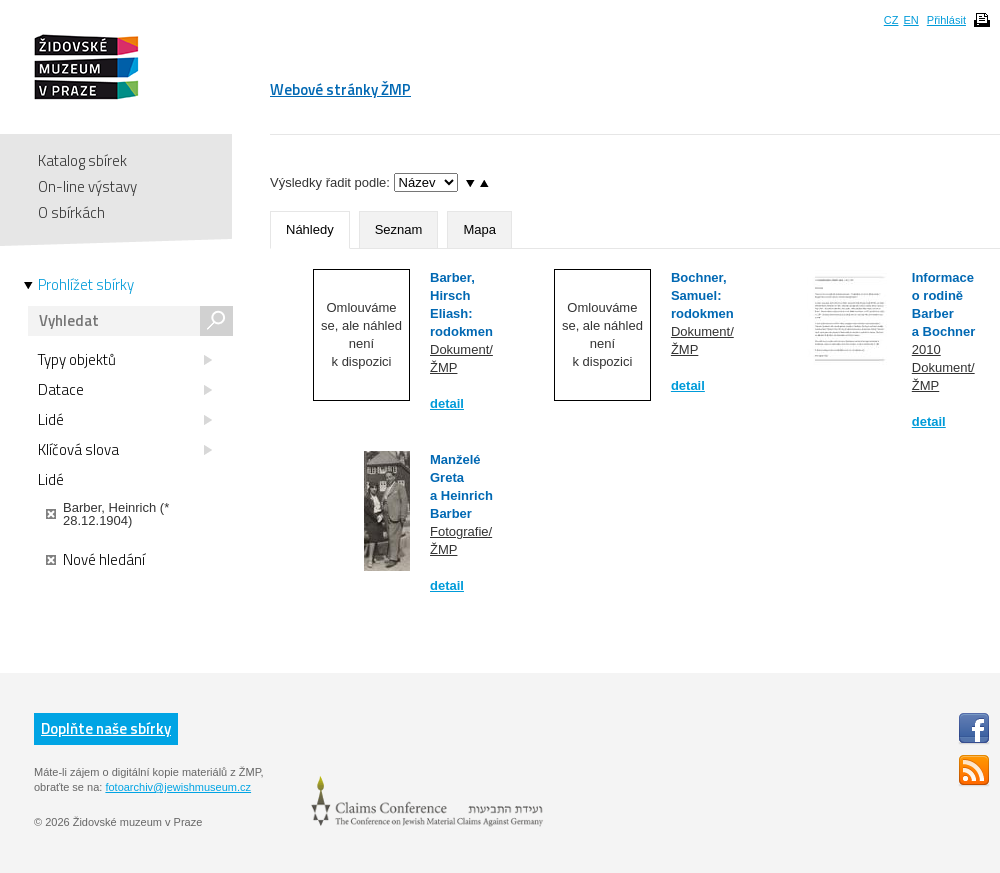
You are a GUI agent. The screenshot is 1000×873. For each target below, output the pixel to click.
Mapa (479, 229)
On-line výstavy (87, 186)
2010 (926, 349)
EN (910, 20)
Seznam (399, 229)
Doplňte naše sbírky (106, 728)
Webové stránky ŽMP (340, 89)
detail (447, 403)
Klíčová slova (125, 450)
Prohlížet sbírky (86, 285)
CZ (891, 20)
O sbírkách (71, 212)
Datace (125, 390)
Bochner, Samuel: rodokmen (702, 295)
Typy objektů (125, 360)
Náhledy (310, 229)
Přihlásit (946, 20)
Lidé (125, 420)
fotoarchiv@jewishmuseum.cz (178, 787)
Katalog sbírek (82, 160)
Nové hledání (95, 560)
